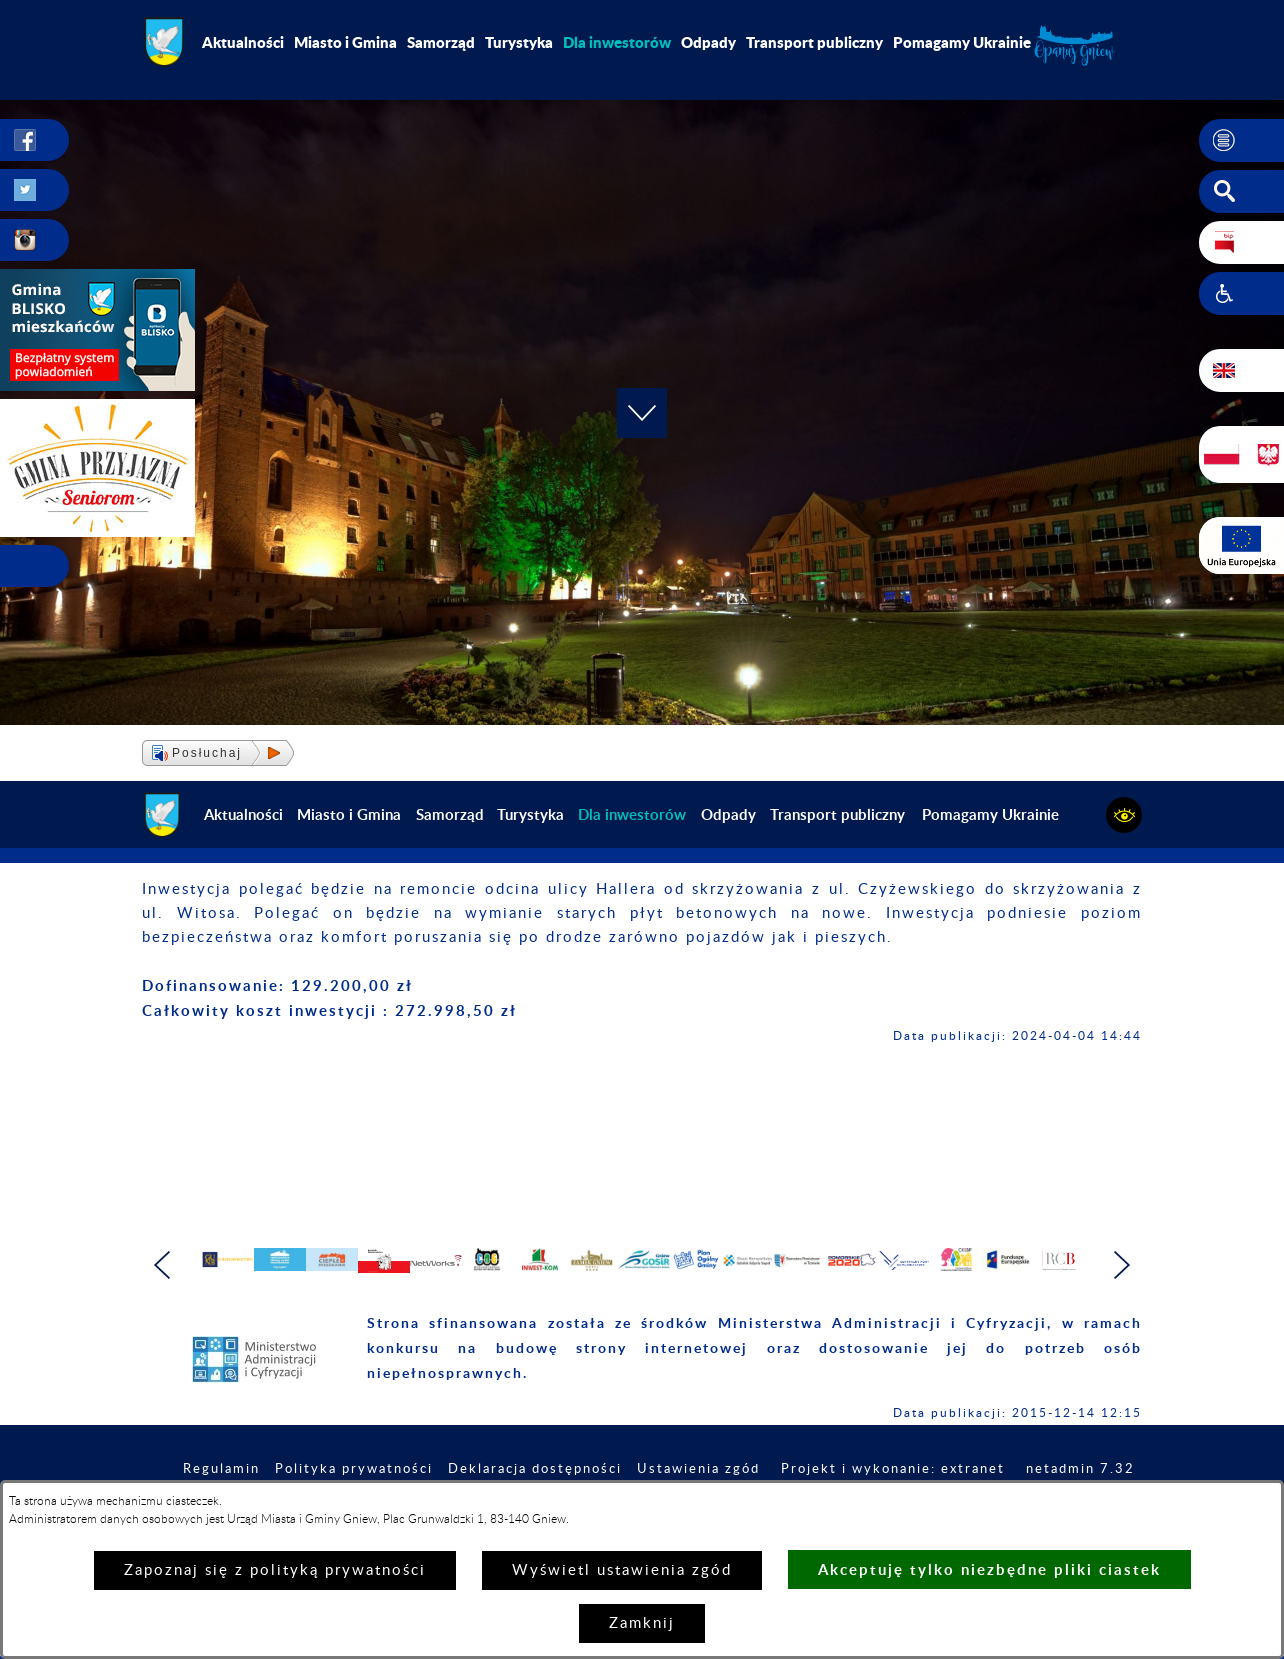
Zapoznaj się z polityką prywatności (275, 1570)
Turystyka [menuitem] (519, 42)
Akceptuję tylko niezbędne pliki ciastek (989, 1569)
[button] (1241, 141)
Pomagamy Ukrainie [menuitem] (962, 42)
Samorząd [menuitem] (441, 42)
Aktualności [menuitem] (243, 42)
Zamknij (642, 1623)
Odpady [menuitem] (708, 42)
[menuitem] (617, 42)
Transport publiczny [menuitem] (814, 42)
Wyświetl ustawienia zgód (622, 1570)
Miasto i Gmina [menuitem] (345, 42)
